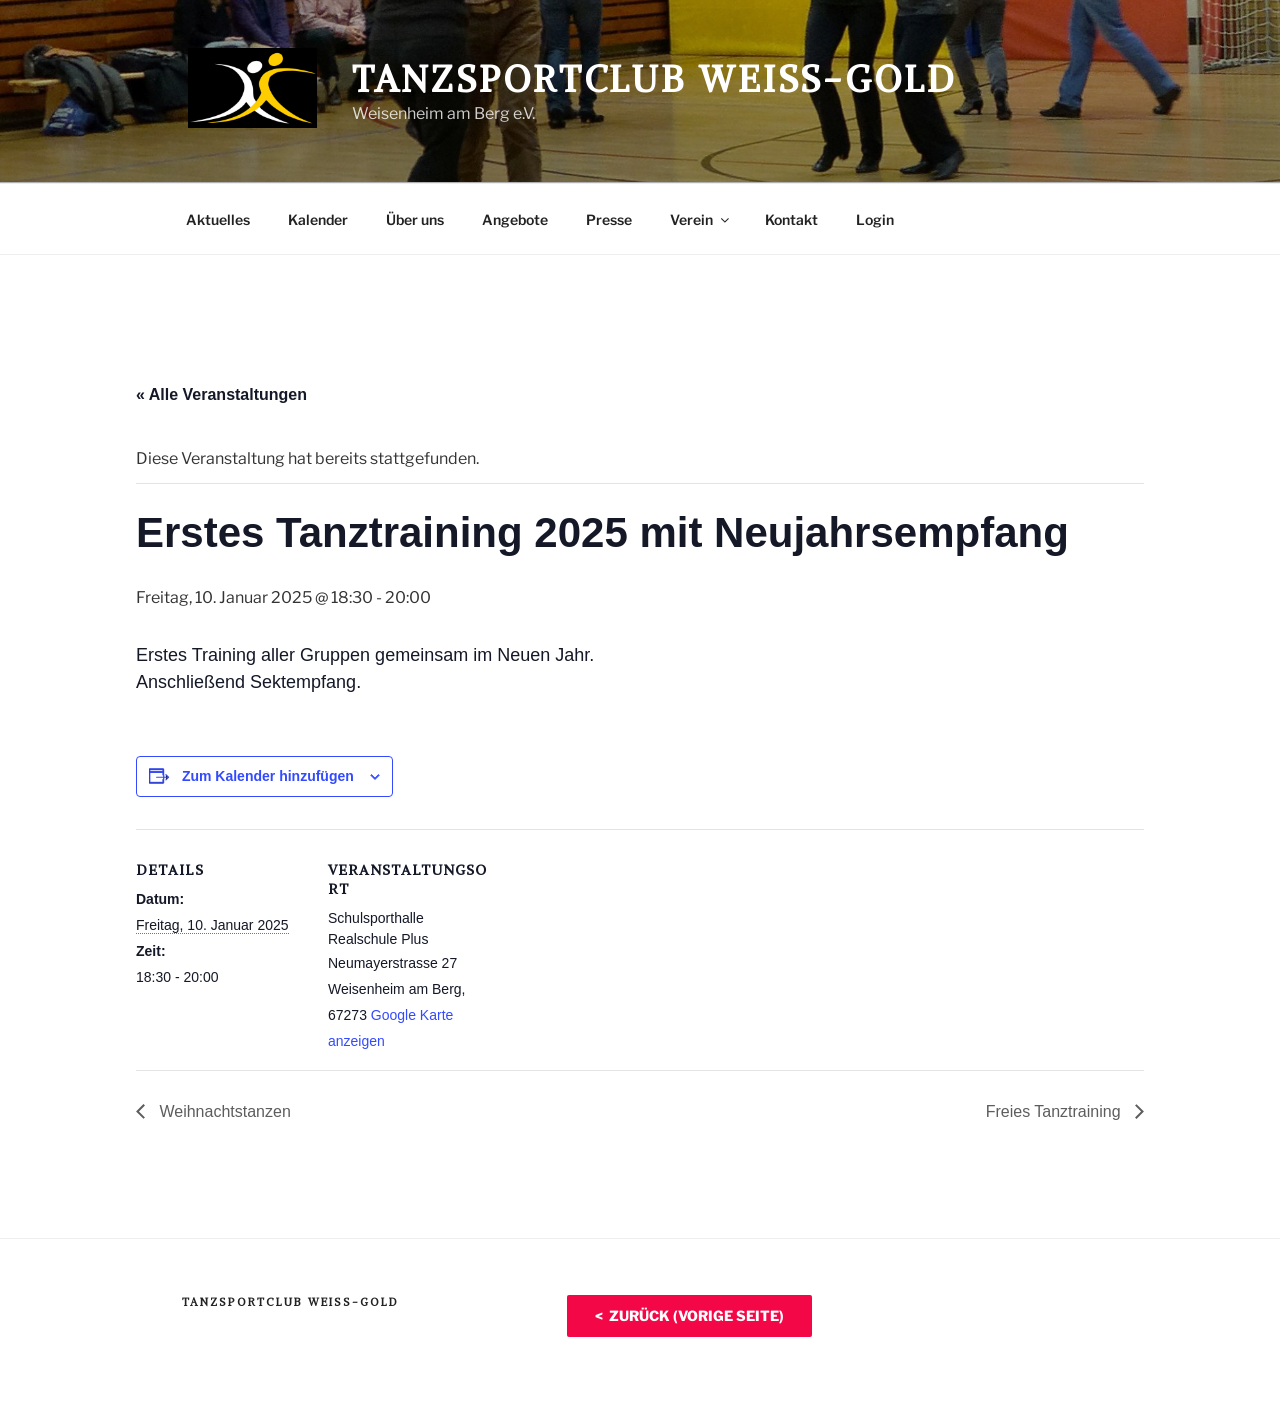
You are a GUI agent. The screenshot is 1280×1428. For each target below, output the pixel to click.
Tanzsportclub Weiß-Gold (654, 79)
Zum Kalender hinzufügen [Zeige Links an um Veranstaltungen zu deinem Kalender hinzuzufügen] (268, 776)
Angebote (515, 219)
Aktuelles (218, 219)
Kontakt (791, 219)
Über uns (415, 219)
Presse (609, 219)
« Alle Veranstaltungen (221, 394)
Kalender (318, 219)
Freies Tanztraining (1055, 1111)
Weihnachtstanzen (223, 1111)
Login (875, 219)
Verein (701, 219)
